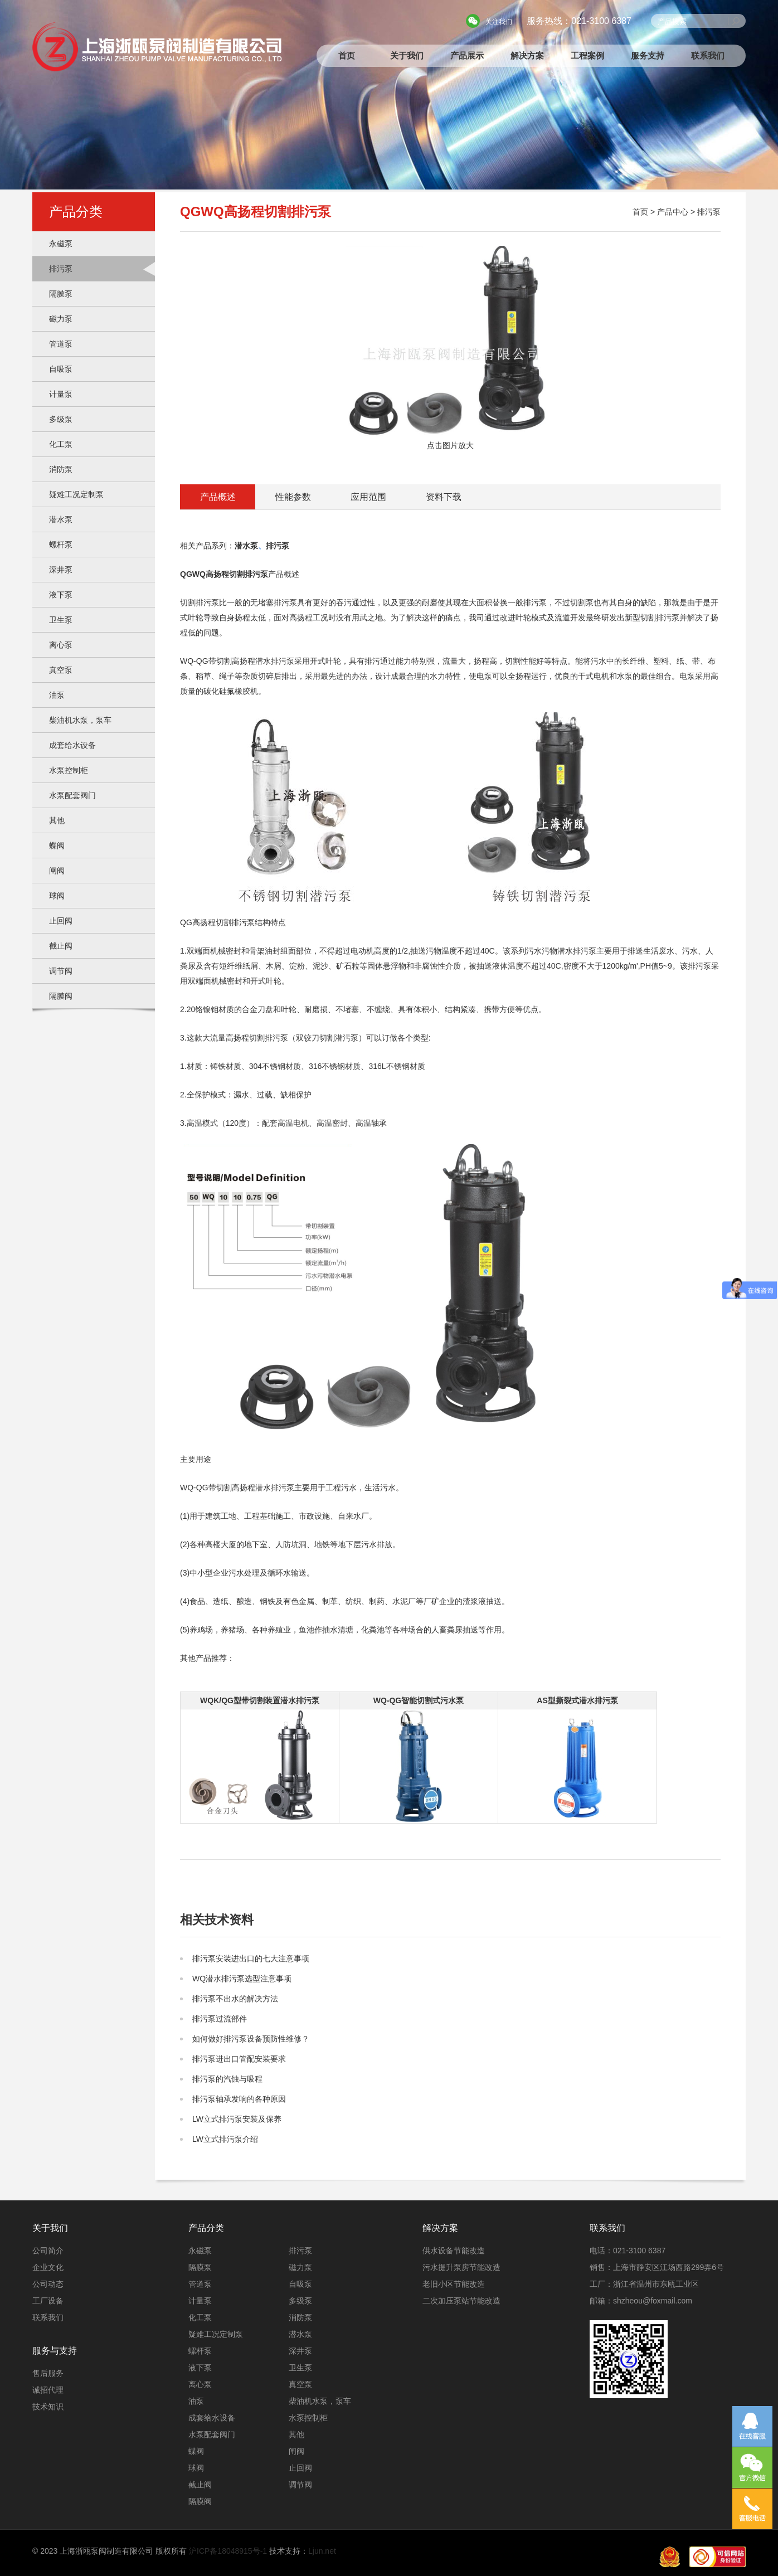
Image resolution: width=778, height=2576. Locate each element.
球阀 (57, 895)
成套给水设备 (72, 745)
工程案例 (587, 55)
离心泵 (60, 644)
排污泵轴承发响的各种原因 (239, 2098)
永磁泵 (60, 243)
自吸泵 (60, 368)
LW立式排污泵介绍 (225, 2139)
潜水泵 (60, 519)
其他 (57, 820)
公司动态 (48, 2283)
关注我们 (498, 22)
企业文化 (48, 2267)
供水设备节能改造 (453, 2250)
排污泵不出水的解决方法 (235, 1998)
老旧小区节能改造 (453, 2283)
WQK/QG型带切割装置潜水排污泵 (259, 1700)
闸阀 (57, 870)
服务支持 (647, 55)
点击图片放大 (450, 348)
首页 (346, 55)
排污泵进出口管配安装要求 (239, 2058)
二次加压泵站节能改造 (461, 2300)
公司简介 (48, 2250)
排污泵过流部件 (219, 2018)
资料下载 (443, 497)
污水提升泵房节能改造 (461, 2267)
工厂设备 (48, 2300)
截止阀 (60, 945)
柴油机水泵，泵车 (80, 720)
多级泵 (60, 419)
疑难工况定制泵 (76, 494)
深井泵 (60, 569)
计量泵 (60, 394)
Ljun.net (322, 2550)
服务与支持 (54, 2350)
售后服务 (48, 2373)
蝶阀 (57, 845)
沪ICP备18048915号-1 (228, 2550)
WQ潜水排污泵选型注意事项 (241, 1978)
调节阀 (60, 970)
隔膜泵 (60, 293)
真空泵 (60, 669)
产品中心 (672, 211)
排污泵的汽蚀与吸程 (227, 2078)
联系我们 (707, 55)
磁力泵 (60, 318)
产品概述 (218, 497)
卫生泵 (60, 619)
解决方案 (527, 55)
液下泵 (60, 594)
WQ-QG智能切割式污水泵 (418, 1700)
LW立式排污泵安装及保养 (236, 2119)
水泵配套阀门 (72, 795)
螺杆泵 (60, 544)
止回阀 (60, 920)
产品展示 (467, 55)
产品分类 (206, 2228)
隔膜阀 (60, 995)
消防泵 (60, 469)
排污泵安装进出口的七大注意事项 (250, 1958)
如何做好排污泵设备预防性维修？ (250, 2038)
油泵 (57, 695)
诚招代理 (48, 2389)
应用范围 (368, 497)
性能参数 (293, 497)
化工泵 (60, 444)
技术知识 (48, 2406)
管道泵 (60, 343)
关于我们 (407, 55)
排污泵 (60, 268)
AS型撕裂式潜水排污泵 (577, 1700)
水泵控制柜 (68, 770)
